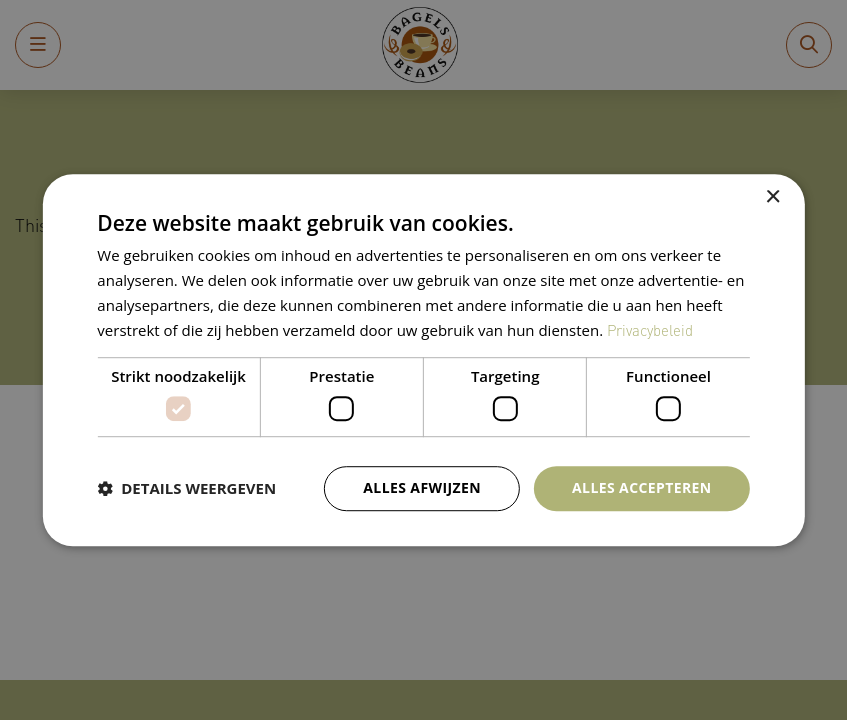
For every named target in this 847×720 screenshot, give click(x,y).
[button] (186, 488)
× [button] (772, 197)
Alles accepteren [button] (642, 487)
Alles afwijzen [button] (422, 487)
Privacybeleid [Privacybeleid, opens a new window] (650, 330)
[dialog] (423, 360)
